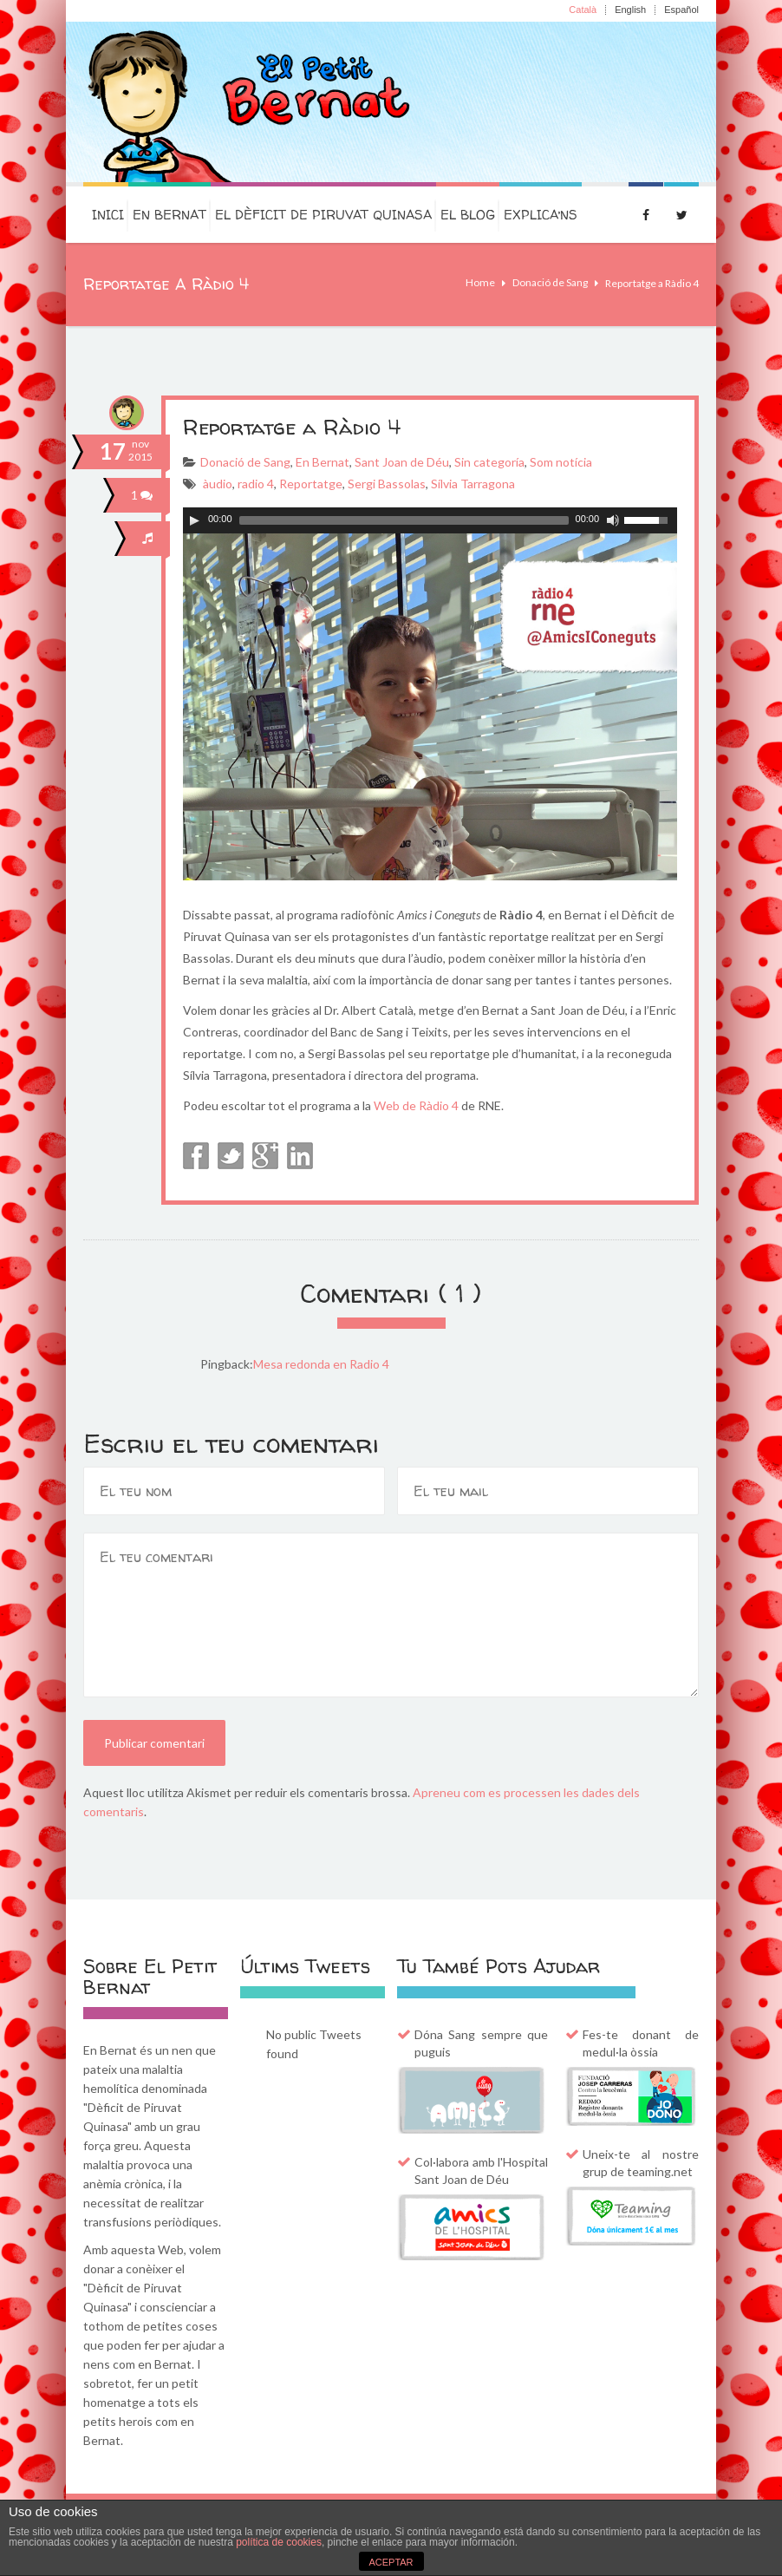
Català (582, 10)
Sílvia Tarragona (473, 483)
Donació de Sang (550, 282)
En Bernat (169, 215)
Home (480, 282)
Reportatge (310, 483)
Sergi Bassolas (387, 483)
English (630, 10)
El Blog (467, 215)
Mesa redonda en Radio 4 (321, 1364)
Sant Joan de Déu (402, 461)
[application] (430, 520)
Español (681, 10)
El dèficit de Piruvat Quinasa (323, 215)
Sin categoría (489, 461)
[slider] (404, 520)
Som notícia (561, 461)
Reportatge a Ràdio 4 (292, 427)
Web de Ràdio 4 (416, 1105)
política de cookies (279, 2542)
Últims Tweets (305, 1966)
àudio (217, 483)
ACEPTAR (390, 2562)
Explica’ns (540, 215)
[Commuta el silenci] (613, 520)
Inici (108, 215)
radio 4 (256, 483)
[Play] (194, 520)
